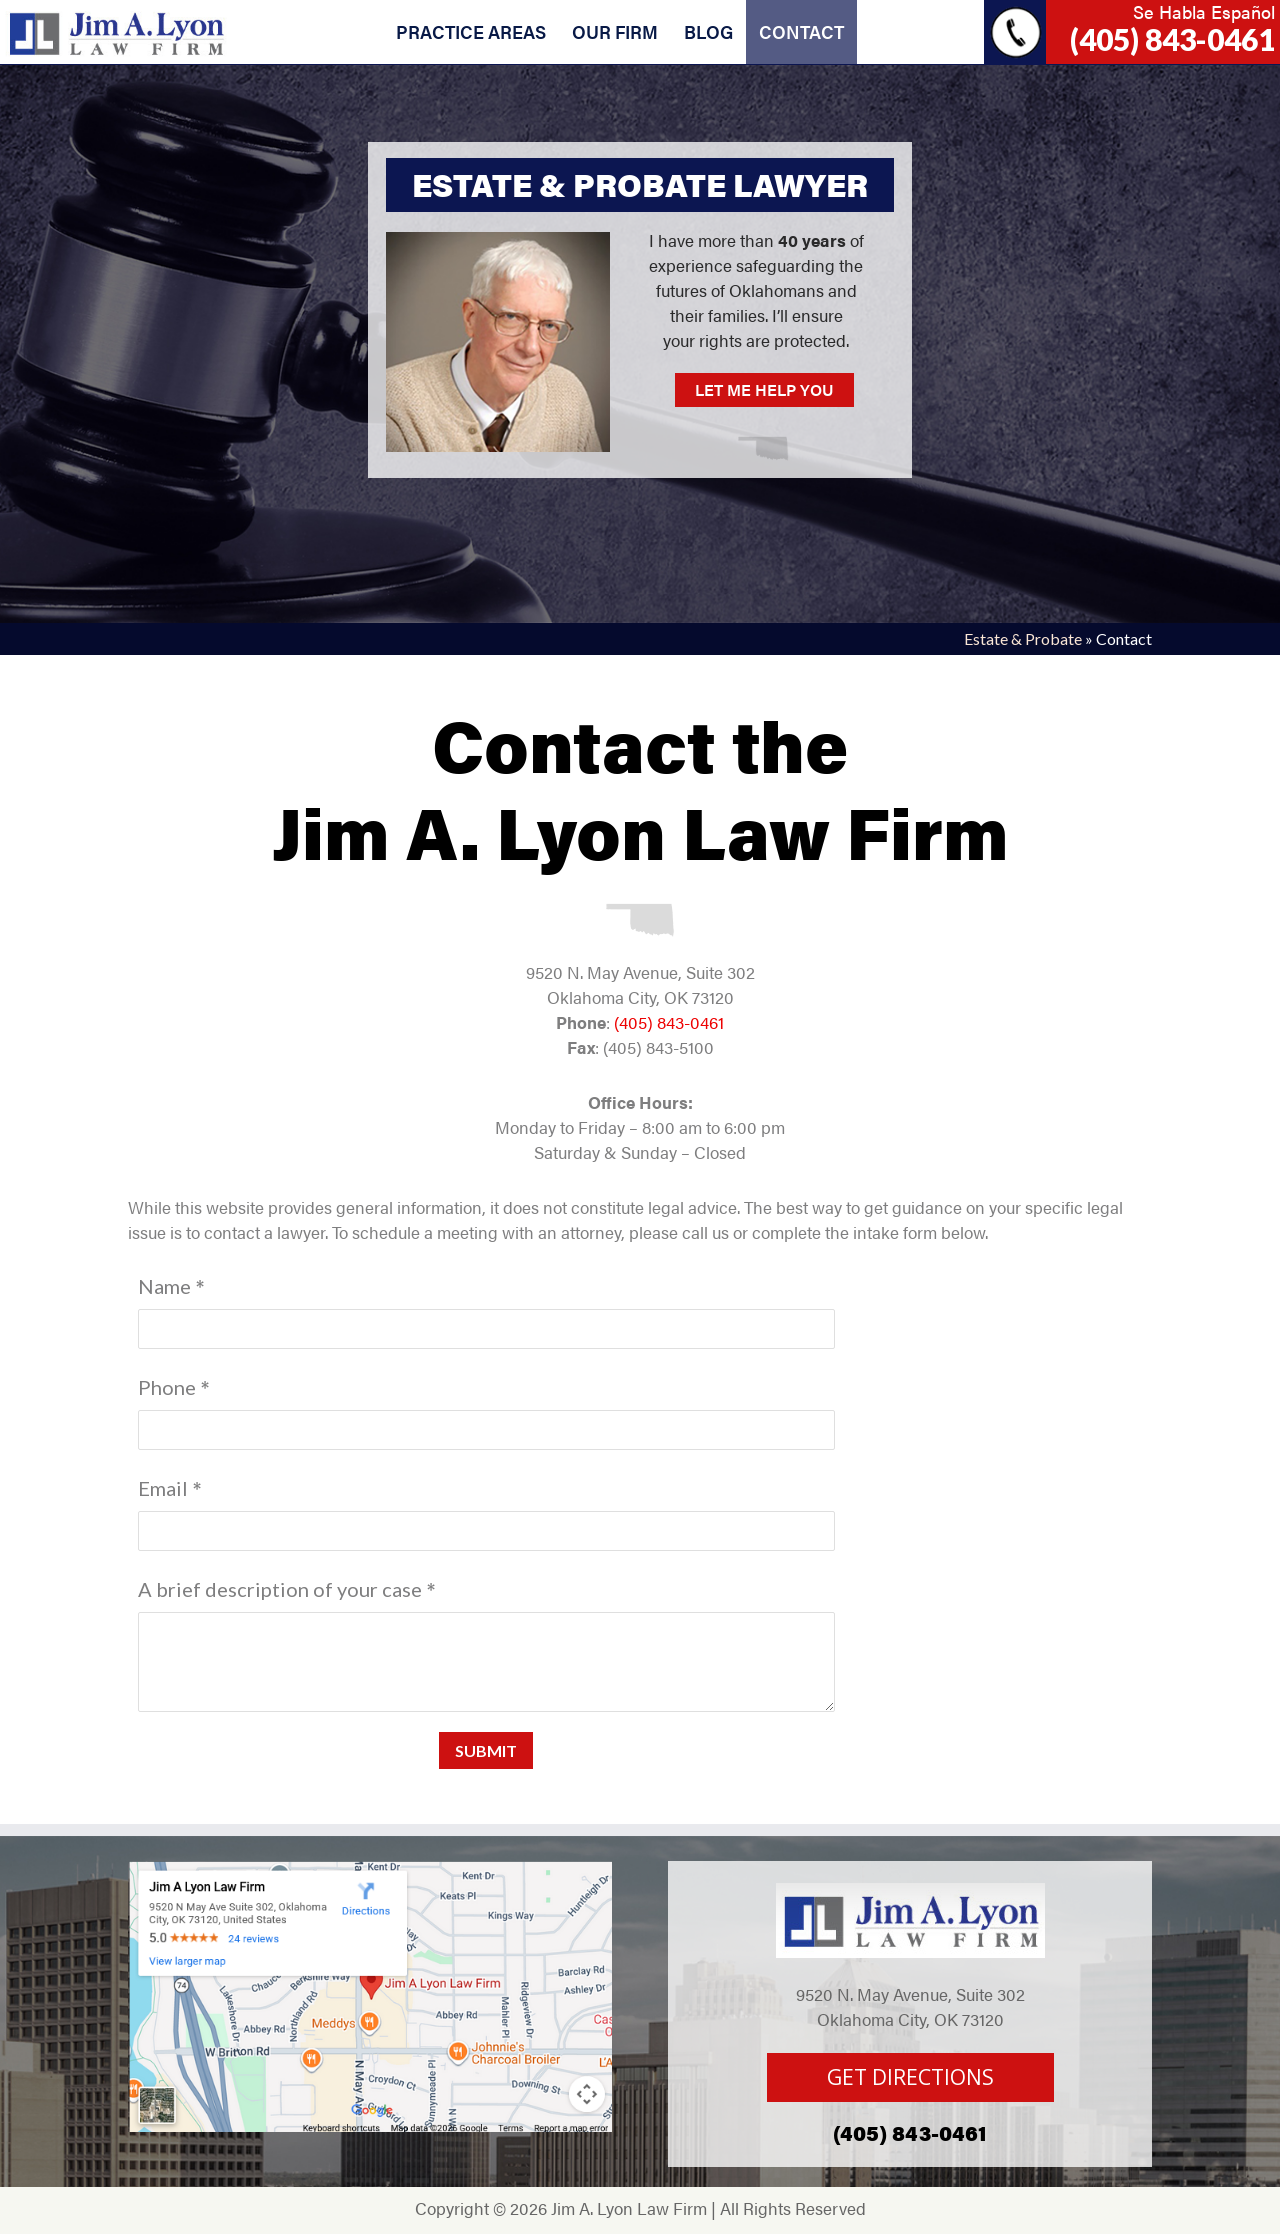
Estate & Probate (1023, 638)
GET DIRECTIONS (910, 2077)
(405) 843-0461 (1172, 39)
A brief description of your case (280, 1589)
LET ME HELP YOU (764, 389)
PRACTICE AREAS (471, 31)
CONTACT (801, 31)
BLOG (708, 31)
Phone (167, 1387)
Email (163, 1488)
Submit (486, 1750)
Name (164, 1286)
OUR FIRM (615, 31)
